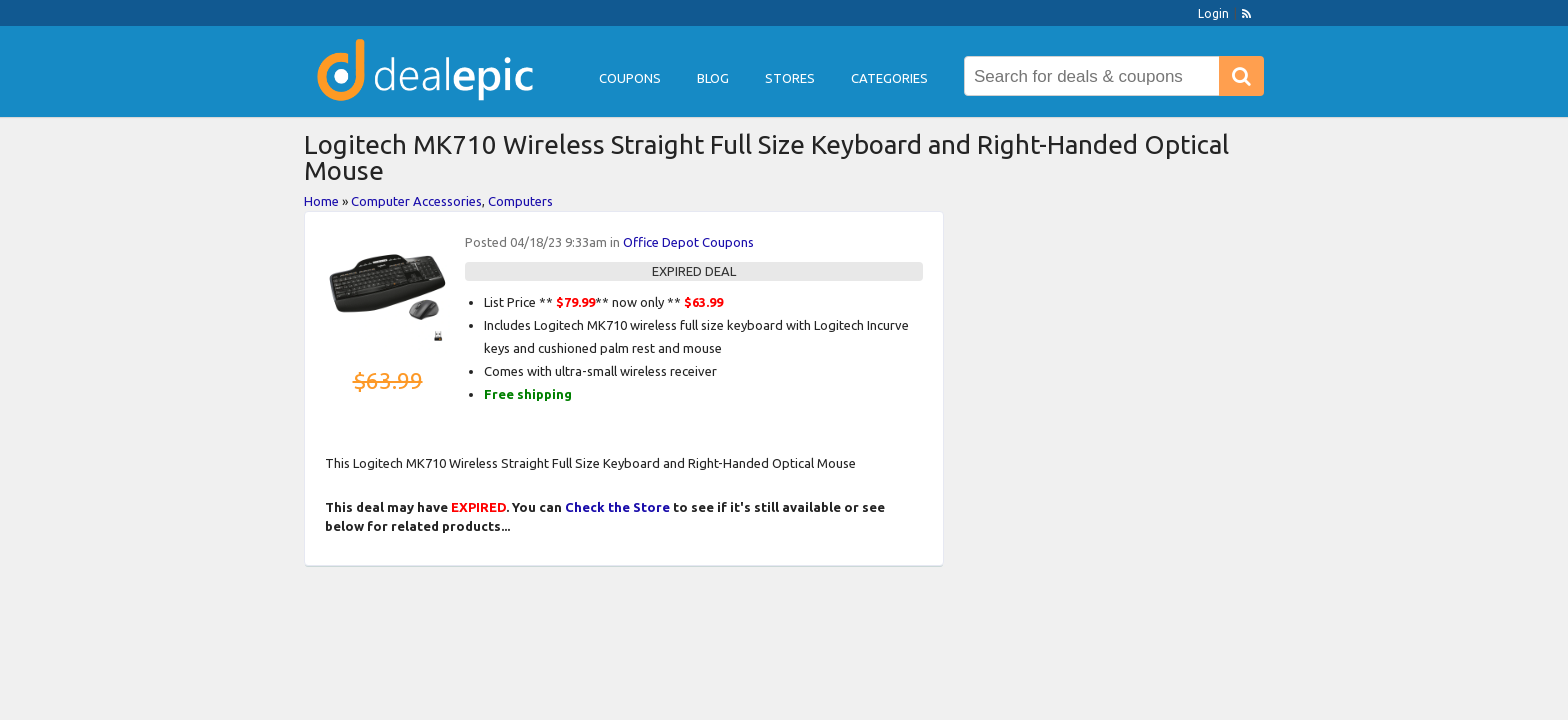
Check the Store (617, 507)
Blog (713, 78)
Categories (889, 78)
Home (321, 201)
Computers (520, 201)
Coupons (630, 78)
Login (1213, 13)
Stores (790, 78)
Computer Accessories (416, 201)
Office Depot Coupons (688, 242)
